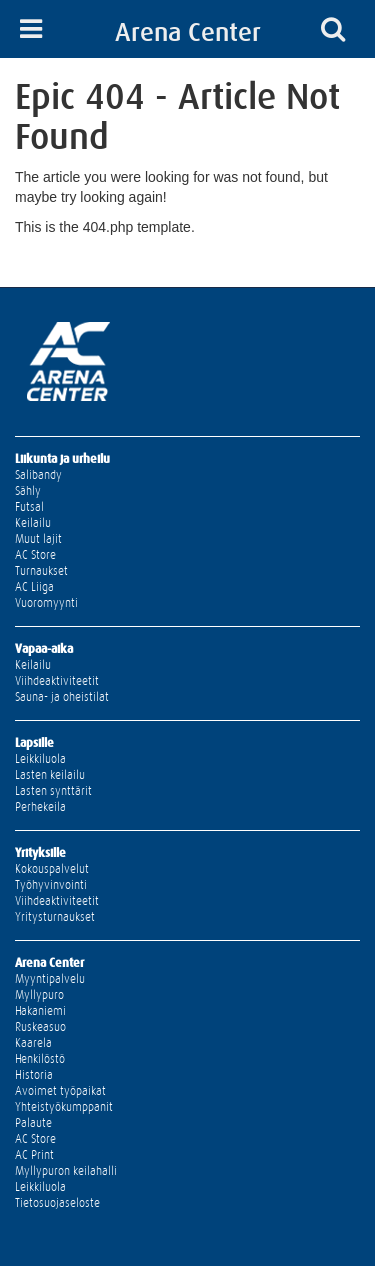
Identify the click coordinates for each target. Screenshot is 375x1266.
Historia (34, 1075)
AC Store (35, 555)
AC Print (34, 1155)
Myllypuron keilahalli (66, 1171)
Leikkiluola (40, 759)
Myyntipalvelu (50, 979)
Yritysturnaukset (55, 917)
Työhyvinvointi (51, 885)
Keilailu (33, 523)
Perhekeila (40, 807)
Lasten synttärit (53, 791)
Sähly (28, 491)
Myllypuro (39, 995)
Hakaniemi (40, 1011)
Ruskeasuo (40, 1027)
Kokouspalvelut (52, 869)
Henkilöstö (40, 1059)
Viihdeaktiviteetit (57, 681)
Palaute (33, 1123)
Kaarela (33, 1043)
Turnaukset (41, 571)
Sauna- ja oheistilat (62, 697)
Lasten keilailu (50, 775)
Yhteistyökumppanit (64, 1107)
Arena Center (188, 32)
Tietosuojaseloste (57, 1203)
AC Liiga (34, 587)
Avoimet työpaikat (60, 1091)
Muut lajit (38, 539)
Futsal (29, 507)
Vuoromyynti (46, 603)
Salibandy (38, 475)
